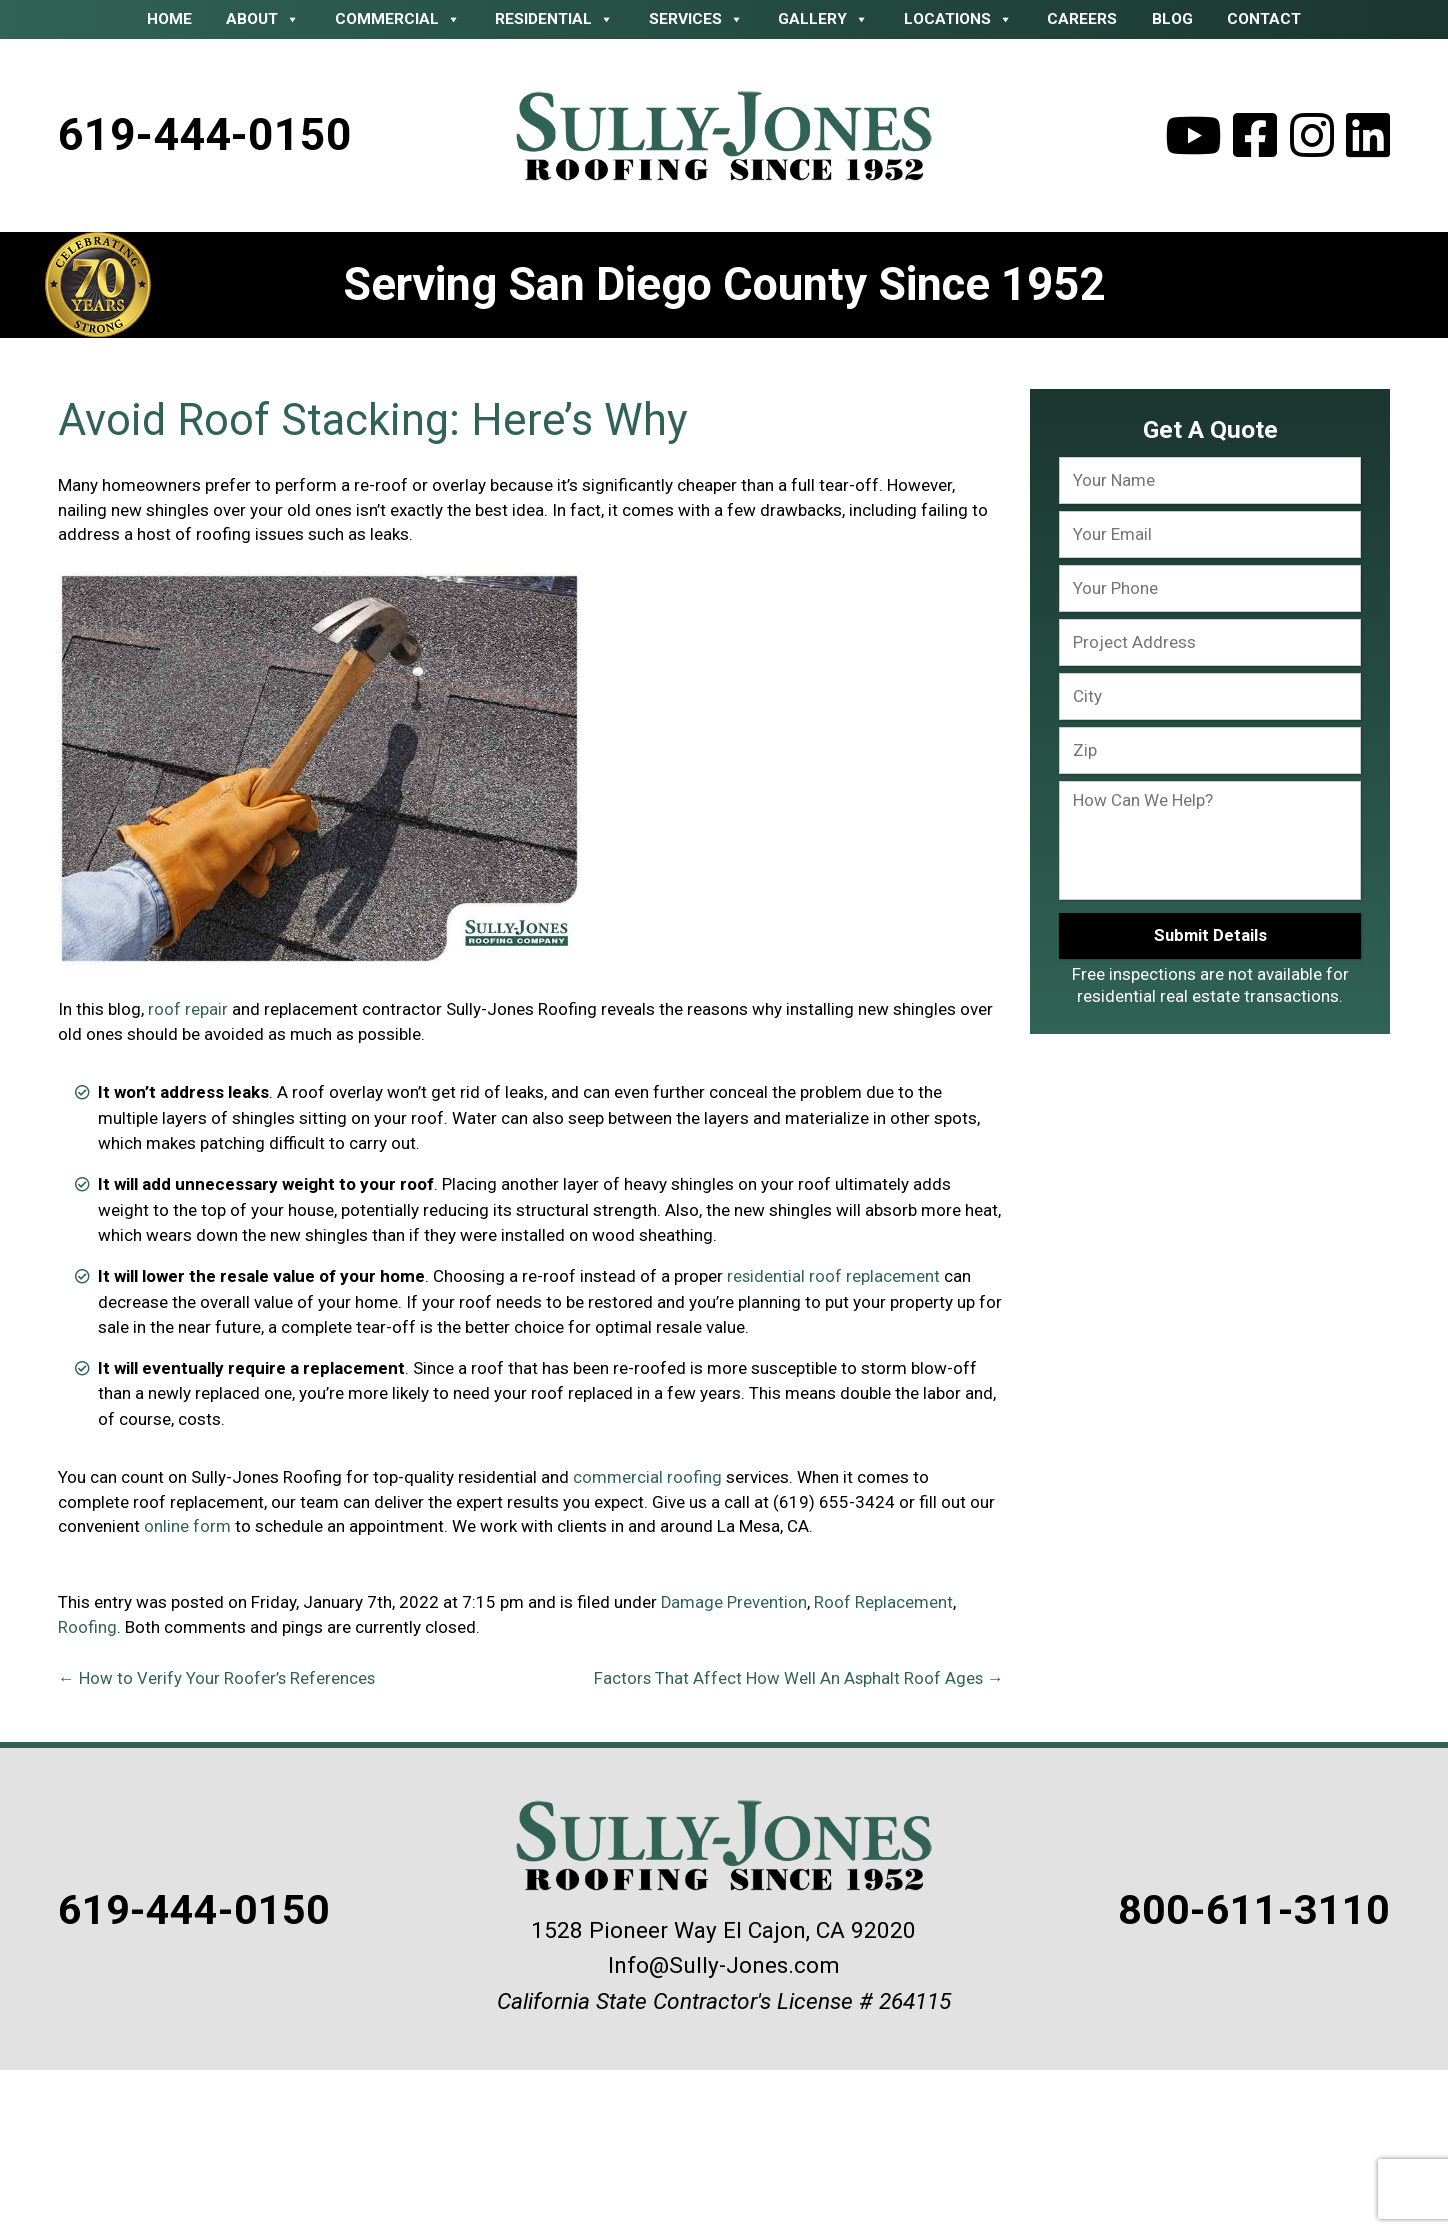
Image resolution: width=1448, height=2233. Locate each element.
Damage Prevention (734, 1602)
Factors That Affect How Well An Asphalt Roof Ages (797, 1676)
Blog (1172, 19)
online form (187, 1526)
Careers (1082, 19)
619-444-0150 (207, 135)
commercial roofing (647, 1477)
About (263, 19)
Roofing (87, 1626)
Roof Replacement (884, 1602)
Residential (554, 19)
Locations (958, 19)
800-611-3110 (1241, 1906)
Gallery (823, 19)
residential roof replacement (834, 1277)
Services (696, 19)
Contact (1264, 19)
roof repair (188, 1010)
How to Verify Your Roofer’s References (217, 1676)
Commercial (398, 19)
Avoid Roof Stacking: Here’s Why (382, 421)
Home (169, 19)
